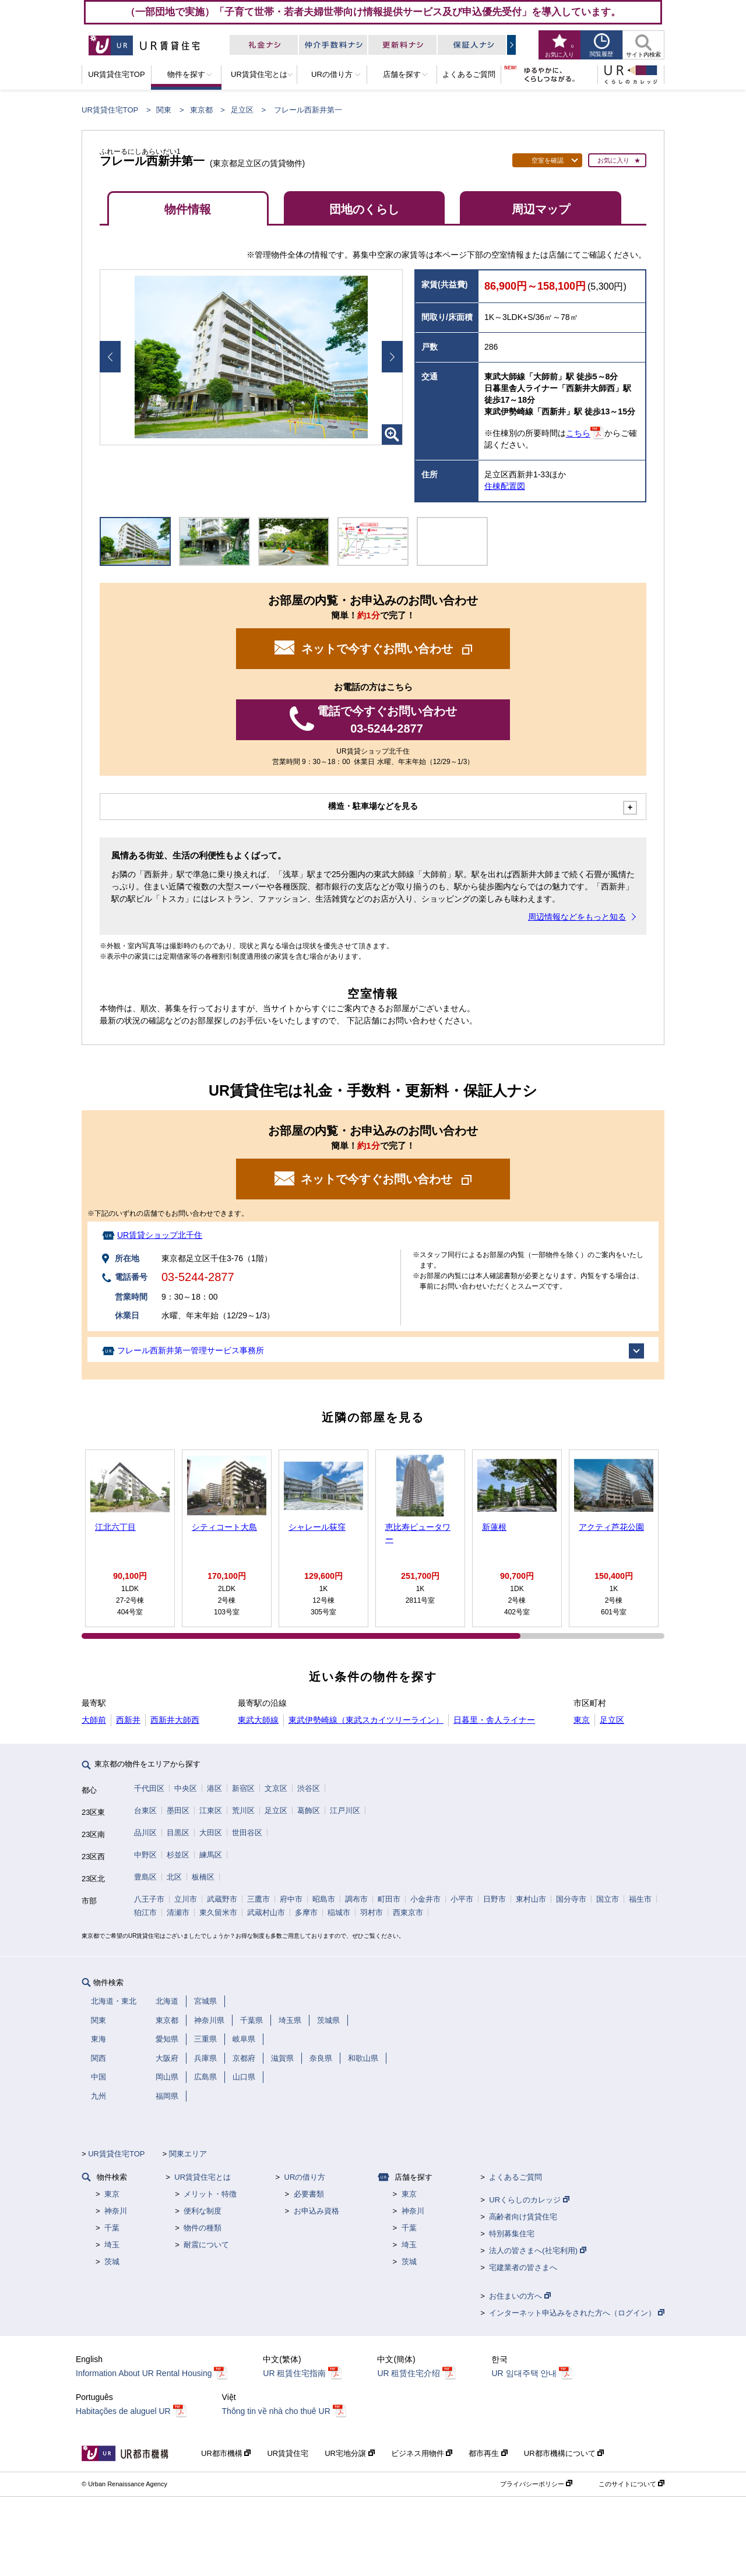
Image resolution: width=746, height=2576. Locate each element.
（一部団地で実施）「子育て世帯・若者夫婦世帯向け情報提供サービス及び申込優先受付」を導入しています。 (373, 11)
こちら (578, 433)
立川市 (185, 1899)
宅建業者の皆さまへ (523, 2267)
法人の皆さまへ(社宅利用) (537, 2250)
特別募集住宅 (511, 2233)
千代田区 (149, 1788)
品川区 (145, 1832)
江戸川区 (345, 1810)
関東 (163, 109)
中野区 (145, 1855)
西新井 (128, 1720)
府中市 (291, 1899)
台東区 (145, 1810)
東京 (581, 1720)
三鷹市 (258, 1899)
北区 (174, 1877)
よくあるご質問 (515, 2177)
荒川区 (243, 1810)
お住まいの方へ (520, 2296)
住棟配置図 (504, 486)
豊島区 (145, 1877)
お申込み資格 (316, 2211)
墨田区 (178, 1810)
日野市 (494, 1899)
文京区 (276, 1788)
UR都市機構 (226, 2453)
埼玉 (111, 2244)
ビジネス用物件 (422, 2453)
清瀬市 (178, 1912)
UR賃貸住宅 (287, 2453)
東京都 (201, 109)
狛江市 (145, 1912)
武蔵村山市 (266, 1912)
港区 (214, 1788)
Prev (110, 356)
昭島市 (323, 1899)
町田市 (389, 1899)
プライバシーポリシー (536, 2483)
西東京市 (408, 1912)
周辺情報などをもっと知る (577, 916)
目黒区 (178, 1832)
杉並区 (178, 1855)
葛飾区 (308, 1810)
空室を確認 (548, 160)
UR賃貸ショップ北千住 (159, 1235)
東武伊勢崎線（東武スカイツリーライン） (366, 1720)
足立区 (242, 109)
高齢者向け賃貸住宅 (523, 2216)
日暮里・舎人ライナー (494, 1720)
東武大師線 (258, 1720)
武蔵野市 (222, 1899)
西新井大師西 (174, 1720)
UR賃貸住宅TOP (110, 109)
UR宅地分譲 (349, 2453)
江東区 (210, 1810)
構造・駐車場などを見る (373, 806)
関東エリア (188, 2153)
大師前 (94, 1720)
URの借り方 (305, 2177)
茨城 (111, 2261)
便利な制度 (202, 2211)
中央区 (185, 1788)
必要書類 (309, 2194)
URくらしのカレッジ (529, 2199)
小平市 (462, 1899)
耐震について (206, 2244)
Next (392, 356)
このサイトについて (631, 2483)
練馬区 (210, 1855)
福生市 (640, 1899)
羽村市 (371, 1912)
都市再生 (488, 2453)
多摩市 (306, 1912)
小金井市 (425, 1899)
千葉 (111, 2227)
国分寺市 (571, 1899)
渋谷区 (308, 1788)
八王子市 (149, 1899)
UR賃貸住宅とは (202, 2177)
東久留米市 (218, 1912)
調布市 (356, 1899)
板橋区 (203, 1877)
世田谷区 (247, 1832)
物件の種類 (202, 2227)
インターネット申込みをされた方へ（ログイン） (576, 2312)
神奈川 (115, 2211)
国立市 (607, 1899)
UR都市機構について (564, 2453)
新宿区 (243, 1788)
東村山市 (531, 1899)
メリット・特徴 (210, 2194)
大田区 (210, 1832)
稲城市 (339, 1912)
